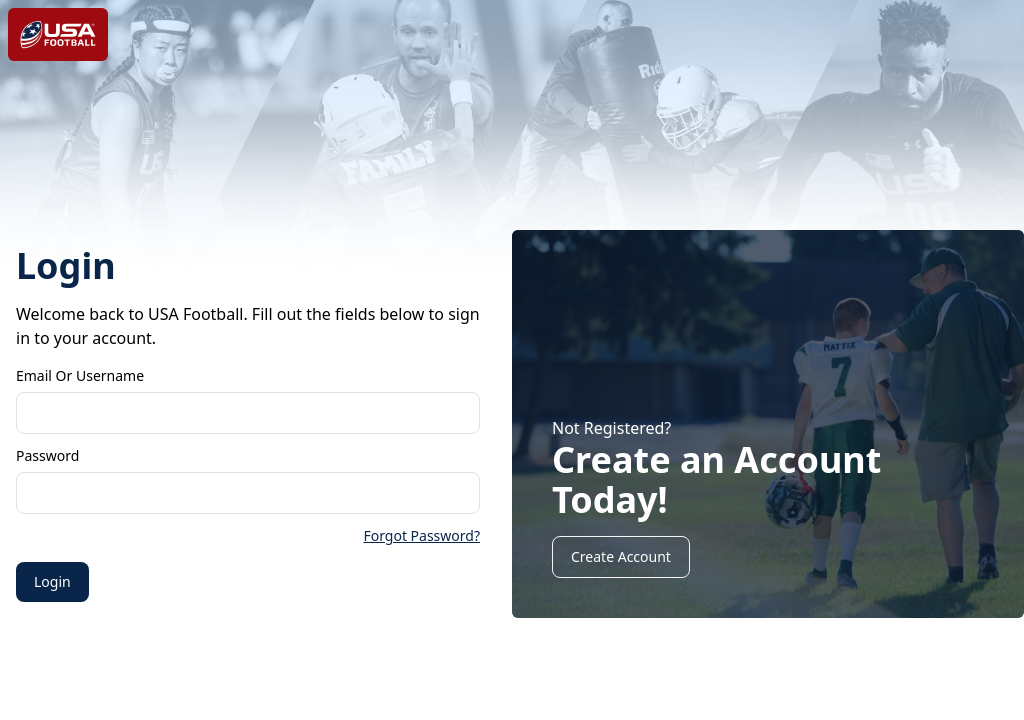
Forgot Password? (421, 535)
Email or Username (80, 375)
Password (47, 455)
